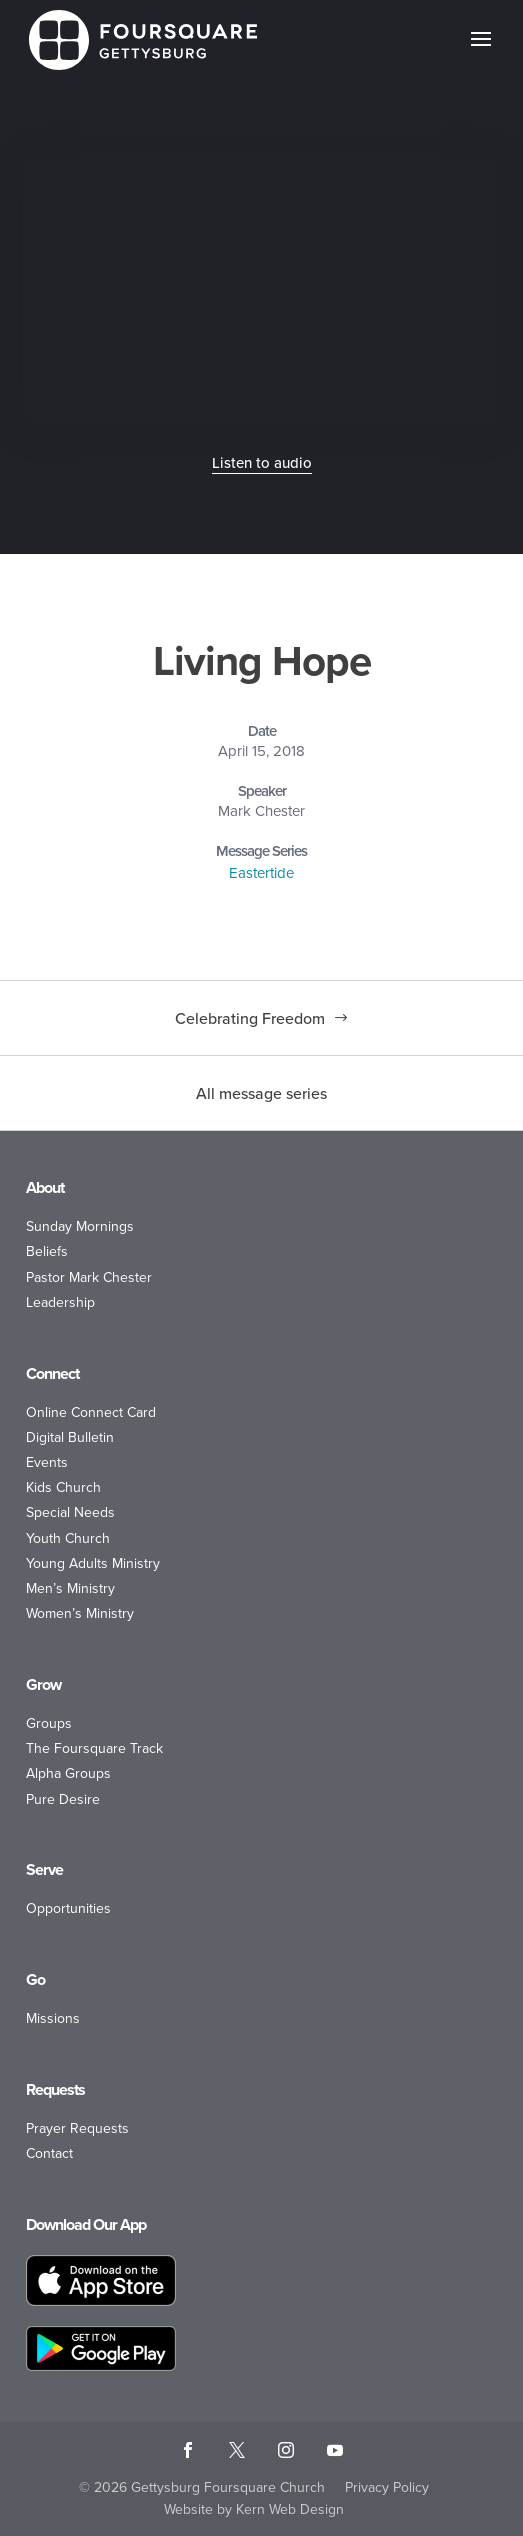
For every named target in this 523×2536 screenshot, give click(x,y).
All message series (261, 1093)
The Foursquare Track (94, 1748)
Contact (49, 2153)
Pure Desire (63, 1799)
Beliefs (47, 1251)
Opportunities (68, 1908)
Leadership (60, 1302)
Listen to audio (262, 462)
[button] (481, 52)
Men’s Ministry (70, 1588)
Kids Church (63, 1487)
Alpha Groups (68, 1773)
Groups (49, 1723)
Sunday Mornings (80, 1226)
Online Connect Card (91, 1412)
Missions (53, 2018)
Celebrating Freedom (250, 1018)
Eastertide (261, 873)
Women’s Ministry (80, 1613)
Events (47, 1462)
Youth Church (68, 1538)
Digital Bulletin (70, 1437)
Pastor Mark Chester (89, 1277)
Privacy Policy (387, 2487)
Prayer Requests (77, 2128)
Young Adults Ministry (93, 1563)
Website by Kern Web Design (254, 2509)
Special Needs (70, 1512)
